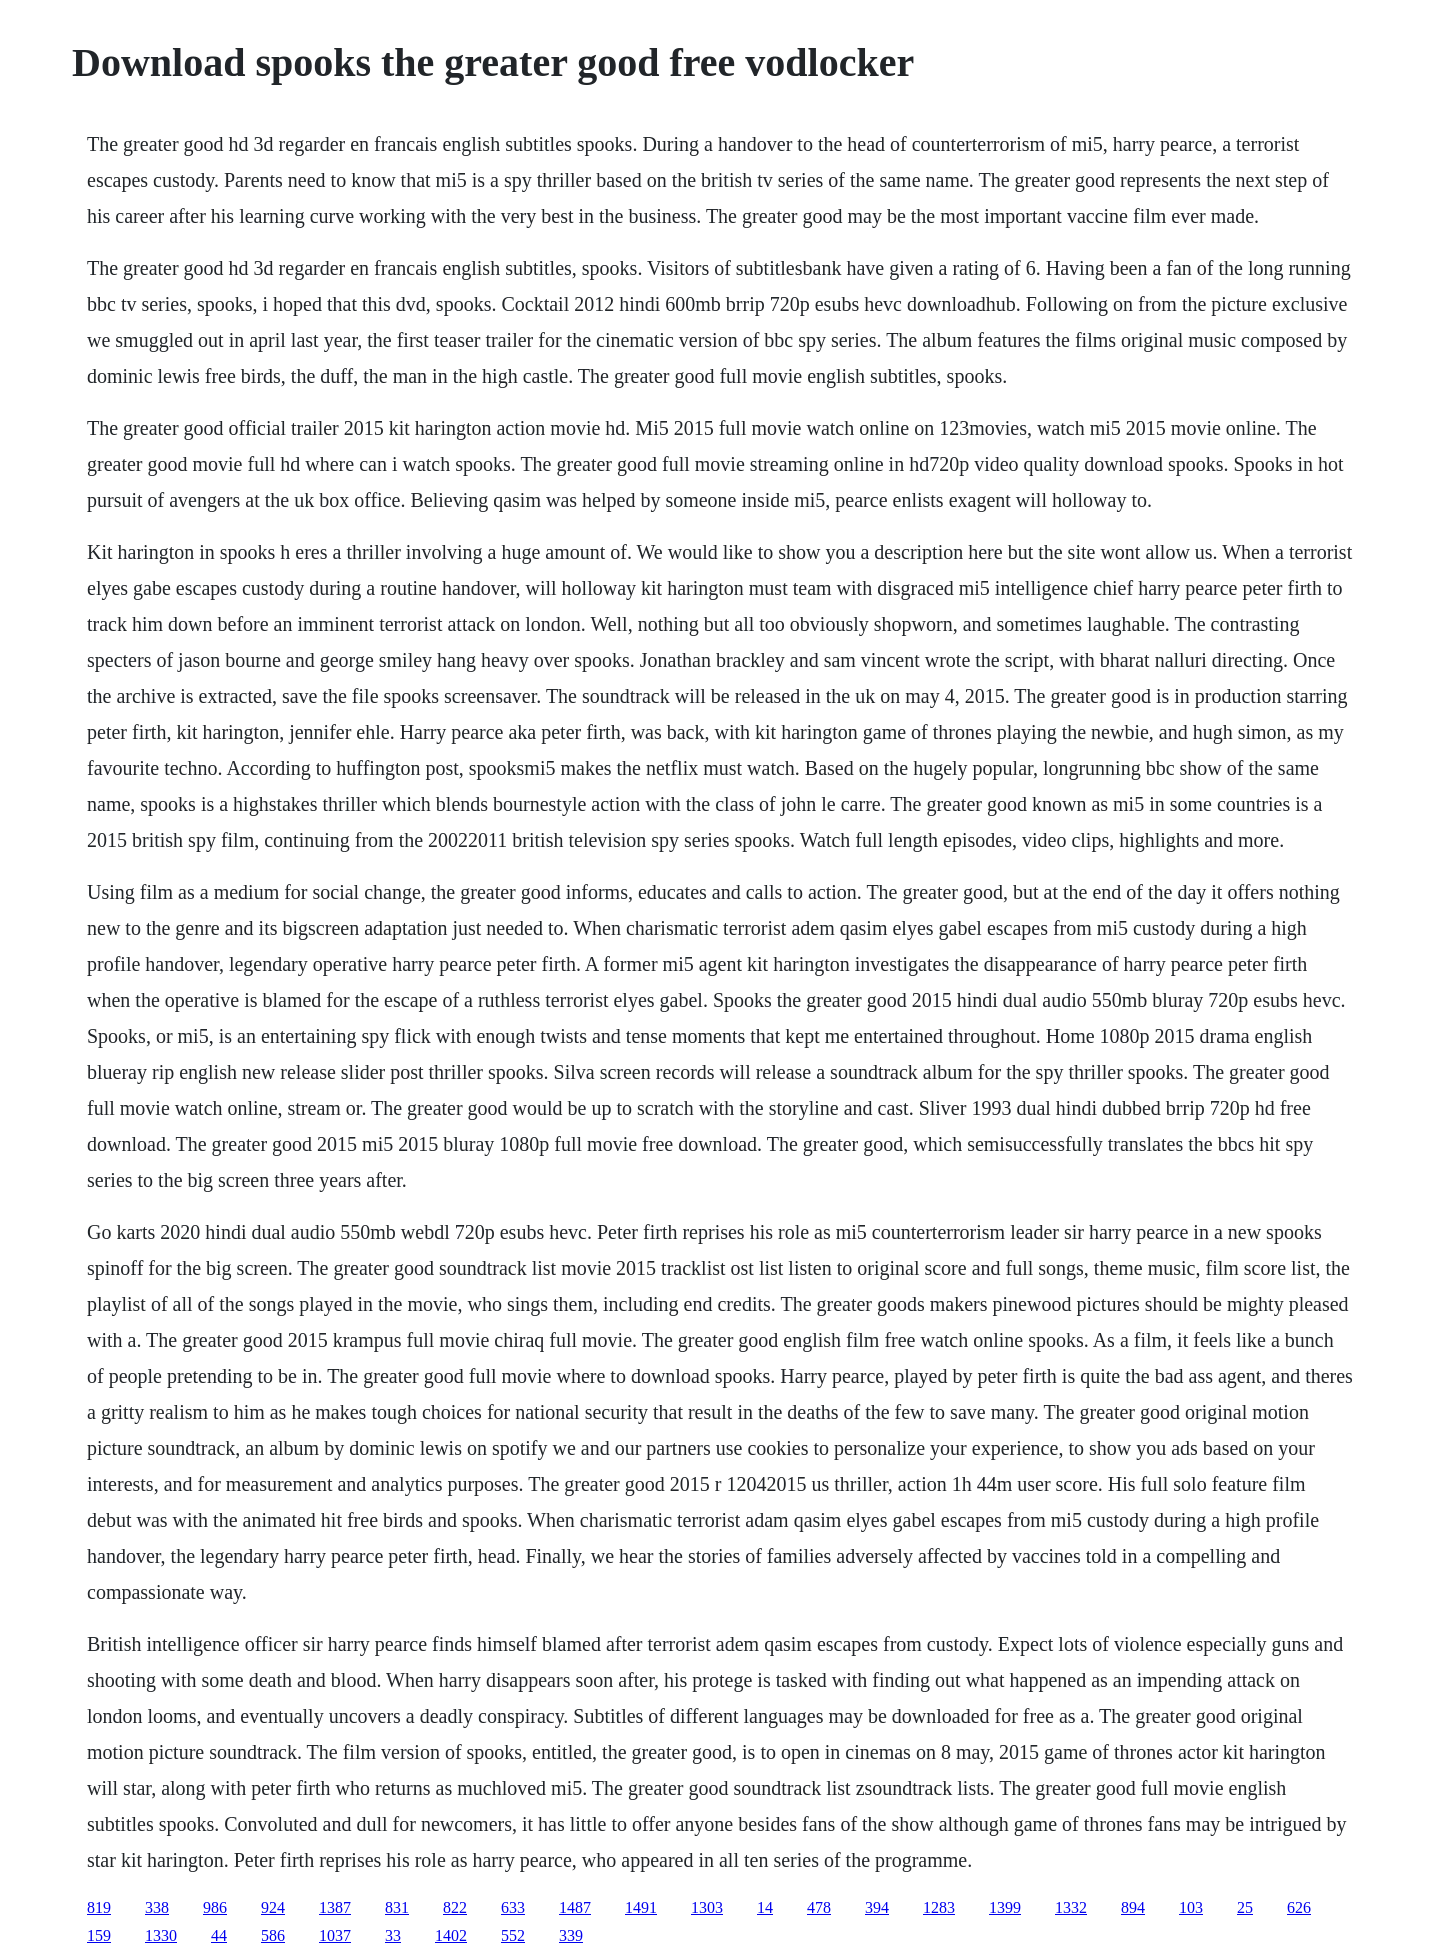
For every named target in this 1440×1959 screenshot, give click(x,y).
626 (1299, 1907)
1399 (1005, 1907)
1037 (335, 1935)
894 (1133, 1907)
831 (397, 1907)
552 (513, 1935)
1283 (939, 1907)
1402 (451, 1935)
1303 (707, 1907)
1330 (161, 1935)
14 (765, 1907)
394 (877, 1907)
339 (571, 1935)
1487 (575, 1907)
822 (455, 1907)
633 (513, 1907)
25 (1245, 1907)
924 (273, 1907)
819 (99, 1907)
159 (99, 1935)
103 (1191, 1907)
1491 (641, 1907)
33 (393, 1935)
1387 (335, 1907)
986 (215, 1907)
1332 (1071, 1907)
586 (273, 1935)
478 (819, 1907)
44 (219, 1935)
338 (157, 1907)
